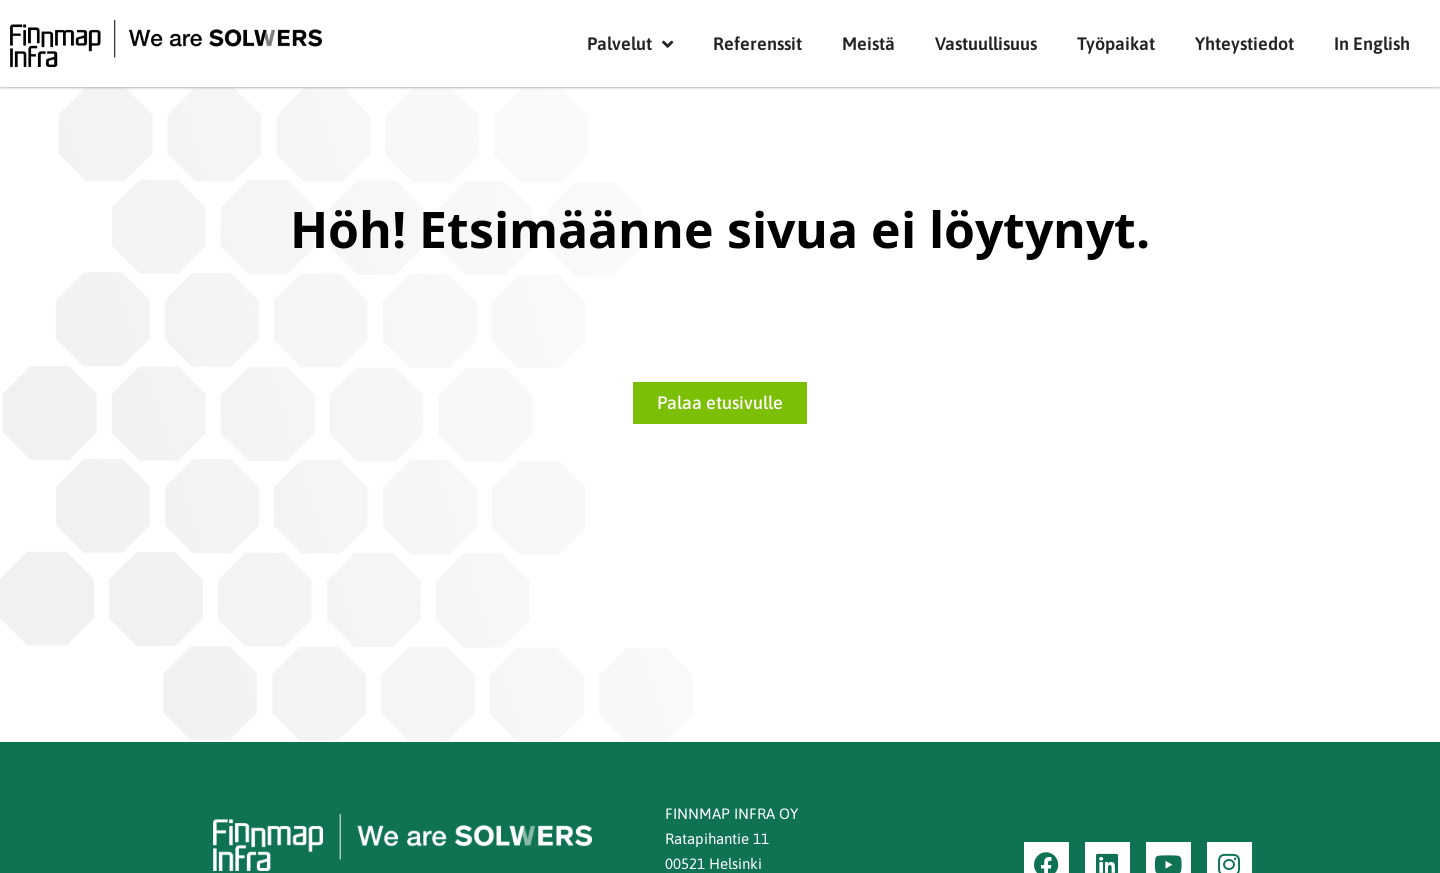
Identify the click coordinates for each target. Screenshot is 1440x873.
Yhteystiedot (1244, 43)
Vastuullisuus (986, 43)
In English (1372, 43)
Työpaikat (1116, 43)
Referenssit (757, 43)
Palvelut (630, 44)
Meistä (868, 43)
